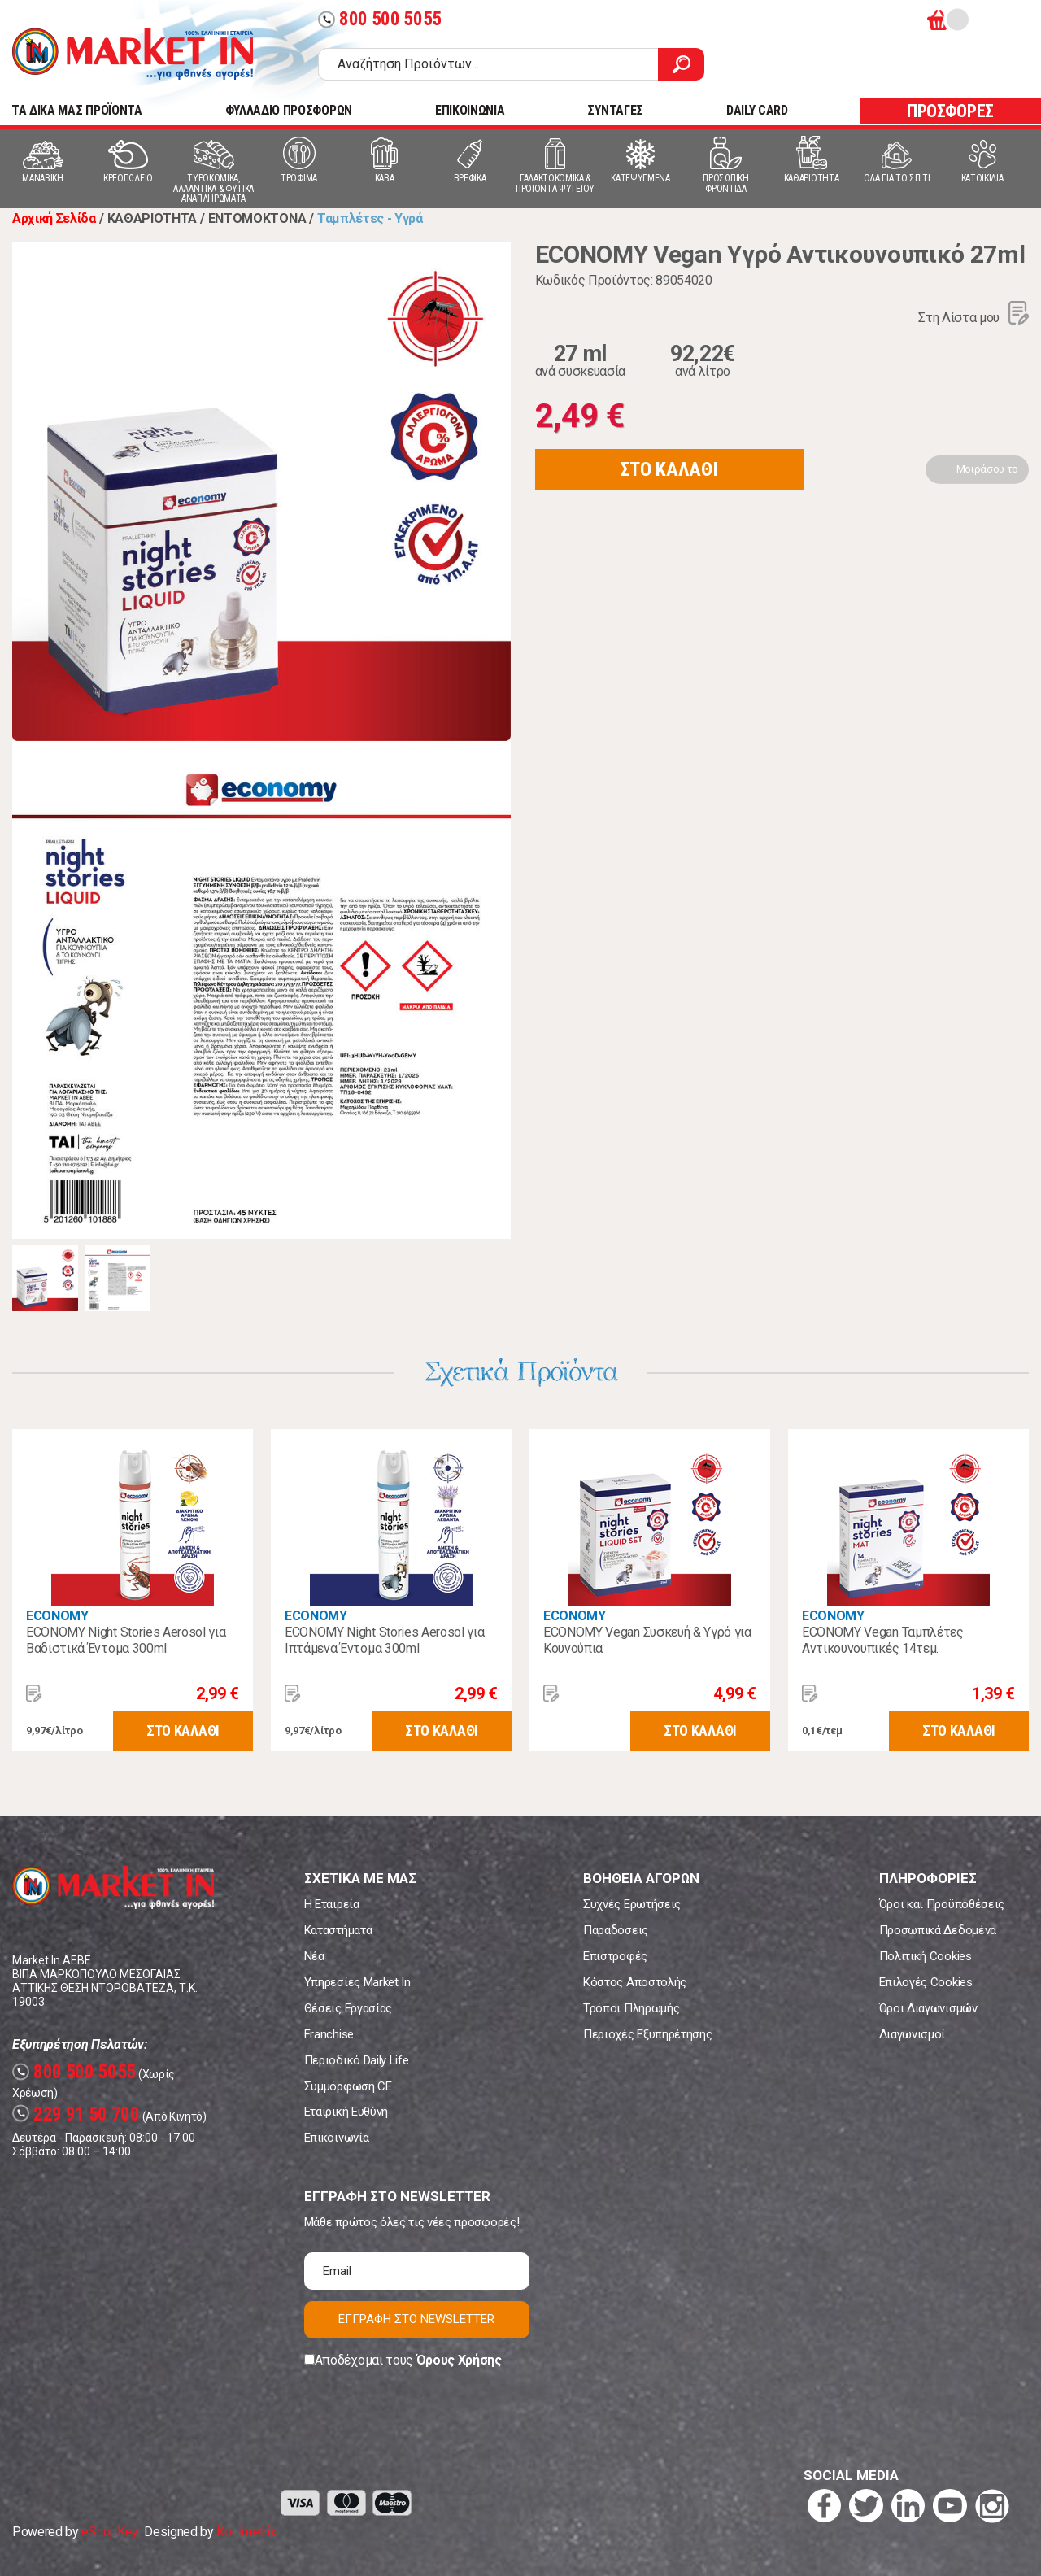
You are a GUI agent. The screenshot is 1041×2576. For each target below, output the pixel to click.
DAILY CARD (757, 110)
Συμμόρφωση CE (348, 2086)
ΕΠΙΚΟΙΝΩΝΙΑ (469, 110)
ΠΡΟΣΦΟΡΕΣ (950, 111)
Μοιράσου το (987, 469)
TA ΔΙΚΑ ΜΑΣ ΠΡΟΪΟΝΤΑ (76, 110)
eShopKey (109, 2531)
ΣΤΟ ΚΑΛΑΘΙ (669, 469)
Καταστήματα (338, 1930)
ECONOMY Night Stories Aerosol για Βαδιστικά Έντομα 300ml (125, 1640)
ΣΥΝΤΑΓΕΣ (614, 110)
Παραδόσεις (615, 1930)
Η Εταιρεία (331, 1904)
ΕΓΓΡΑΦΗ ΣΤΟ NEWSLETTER (416, 2319)
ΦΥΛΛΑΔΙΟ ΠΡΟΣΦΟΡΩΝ (288, 110)
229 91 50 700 (76, 2114)
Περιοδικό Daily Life (356, 2060)
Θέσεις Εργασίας (348, 2008)
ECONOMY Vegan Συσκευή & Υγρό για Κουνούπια (647, 1640)
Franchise (329, 2034)
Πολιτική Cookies (925, 1956)
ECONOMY (57, 1616)
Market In (132, 54)
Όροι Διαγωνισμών (928, 2008)
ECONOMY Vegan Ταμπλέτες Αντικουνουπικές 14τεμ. (883, 1640)
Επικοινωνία (336, 2137)
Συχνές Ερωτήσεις (632, 1904)
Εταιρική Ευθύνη (346, 2111)
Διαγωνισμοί (912, 2034)
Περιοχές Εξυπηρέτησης (647, 2034)
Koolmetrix (246, 2531)
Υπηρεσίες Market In (357, 1982)
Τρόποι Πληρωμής (631, 2008)
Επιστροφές (615, 1956)
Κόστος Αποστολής (634, 1982)
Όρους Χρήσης (459, 2360)
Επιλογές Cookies (926, 1982)
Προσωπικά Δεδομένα (937, 1930)
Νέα (314, 1956)
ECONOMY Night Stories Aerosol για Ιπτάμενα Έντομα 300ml (384, 1640)
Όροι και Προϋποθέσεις (941, 1904)
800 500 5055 (380, 19)
